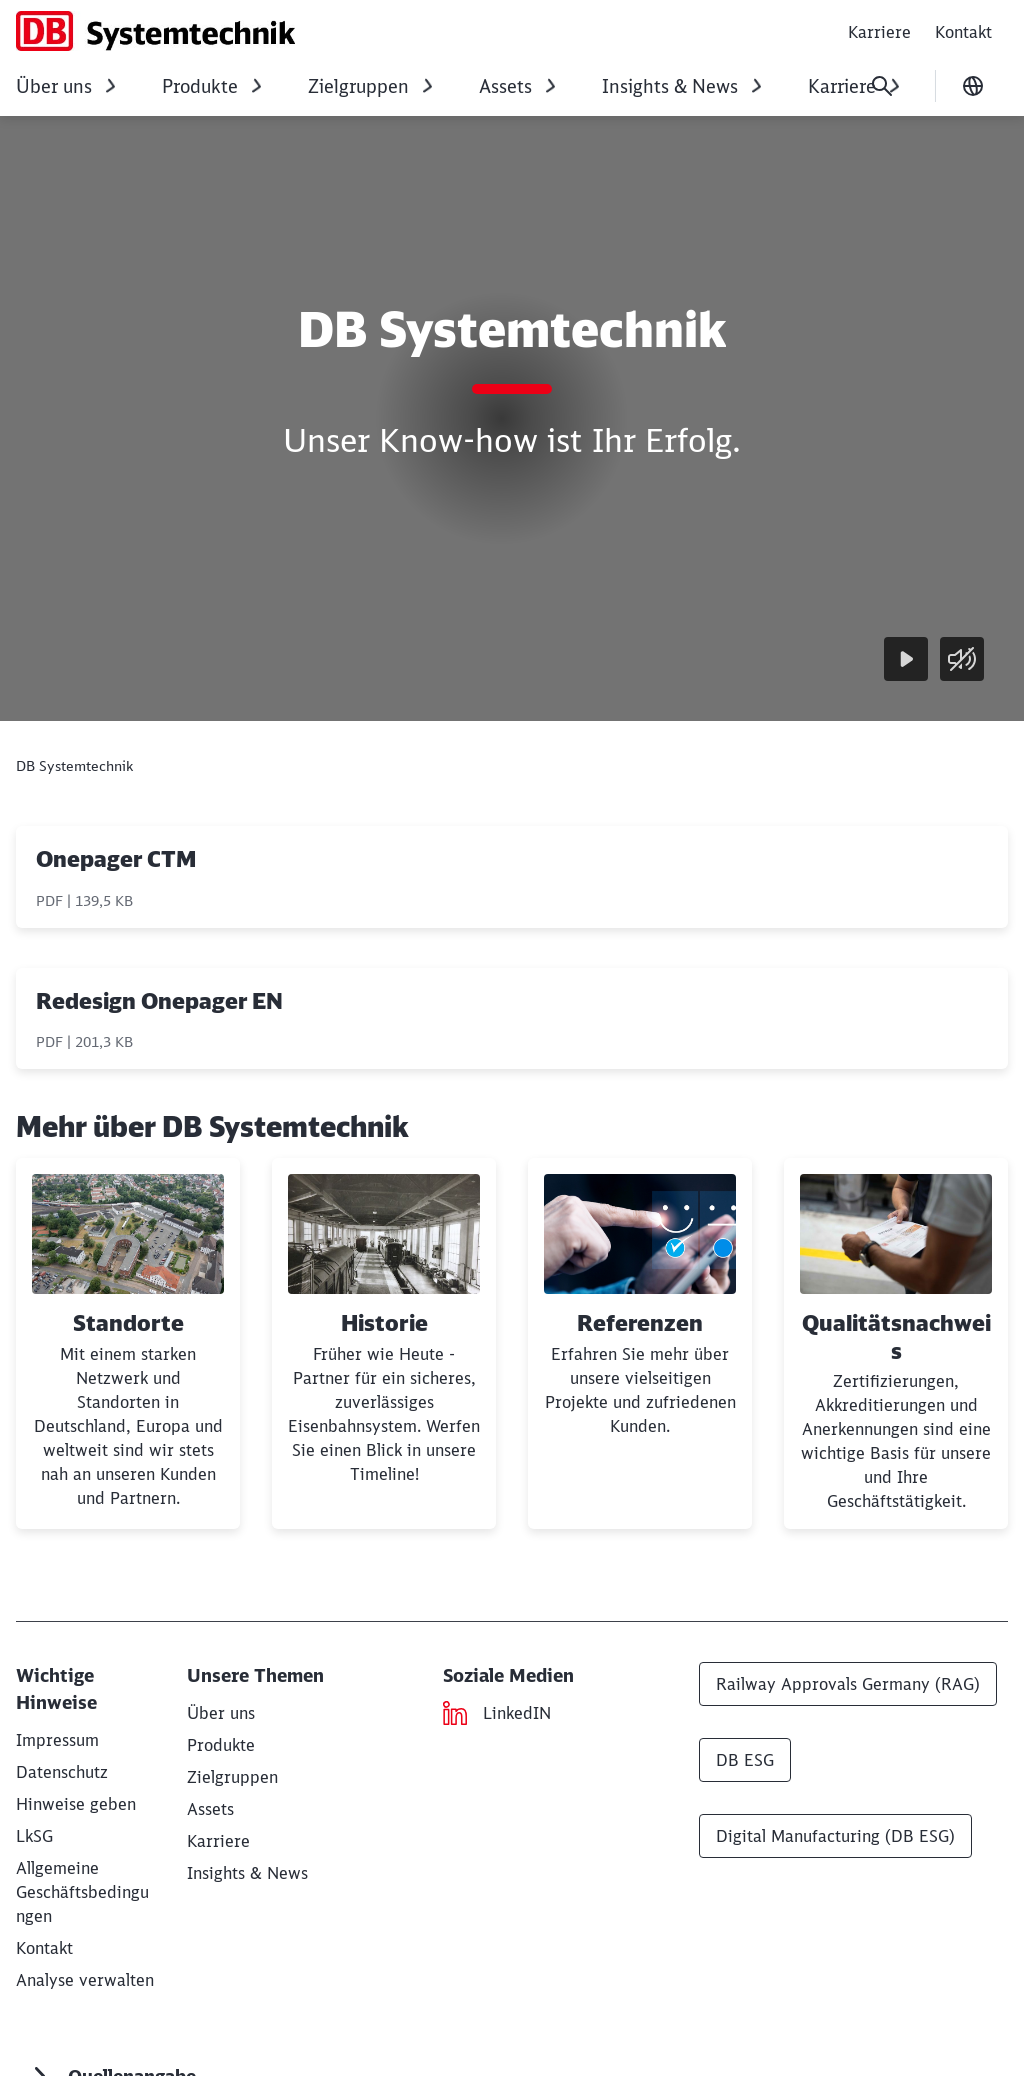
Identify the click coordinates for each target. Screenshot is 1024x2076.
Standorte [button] (128, 1323)
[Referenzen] (640, 1343)
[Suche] (882, 86)
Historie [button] (384, 1323)
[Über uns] (221, 1713)
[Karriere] (218, 1841)
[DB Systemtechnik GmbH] (57, 1740)
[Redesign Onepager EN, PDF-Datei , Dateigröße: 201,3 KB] (512, 1019)
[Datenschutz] (62, 1772)
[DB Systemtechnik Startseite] (155, 31)
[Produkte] (221, 1745)
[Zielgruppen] (232, 1777)
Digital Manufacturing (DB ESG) (835, 1836)
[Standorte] (128, 1343)
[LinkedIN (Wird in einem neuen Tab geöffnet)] (517, 1713)
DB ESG (745, 1760)
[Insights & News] (247, 1873)
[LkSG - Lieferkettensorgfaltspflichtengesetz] (34, 1836)
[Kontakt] (44, 1948)
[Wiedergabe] (906, 659)
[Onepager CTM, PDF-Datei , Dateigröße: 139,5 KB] (512, 877)
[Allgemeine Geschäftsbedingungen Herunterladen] (82, 1892)
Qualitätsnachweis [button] (896, 1337)
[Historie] (384, 1343)
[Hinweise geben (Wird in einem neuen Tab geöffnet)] (76, 1804)
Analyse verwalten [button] (85, 1980)
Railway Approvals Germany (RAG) (848, 1684)
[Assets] (210, 1809)
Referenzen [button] (640, 1323)
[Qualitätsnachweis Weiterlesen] (896, 1343)
